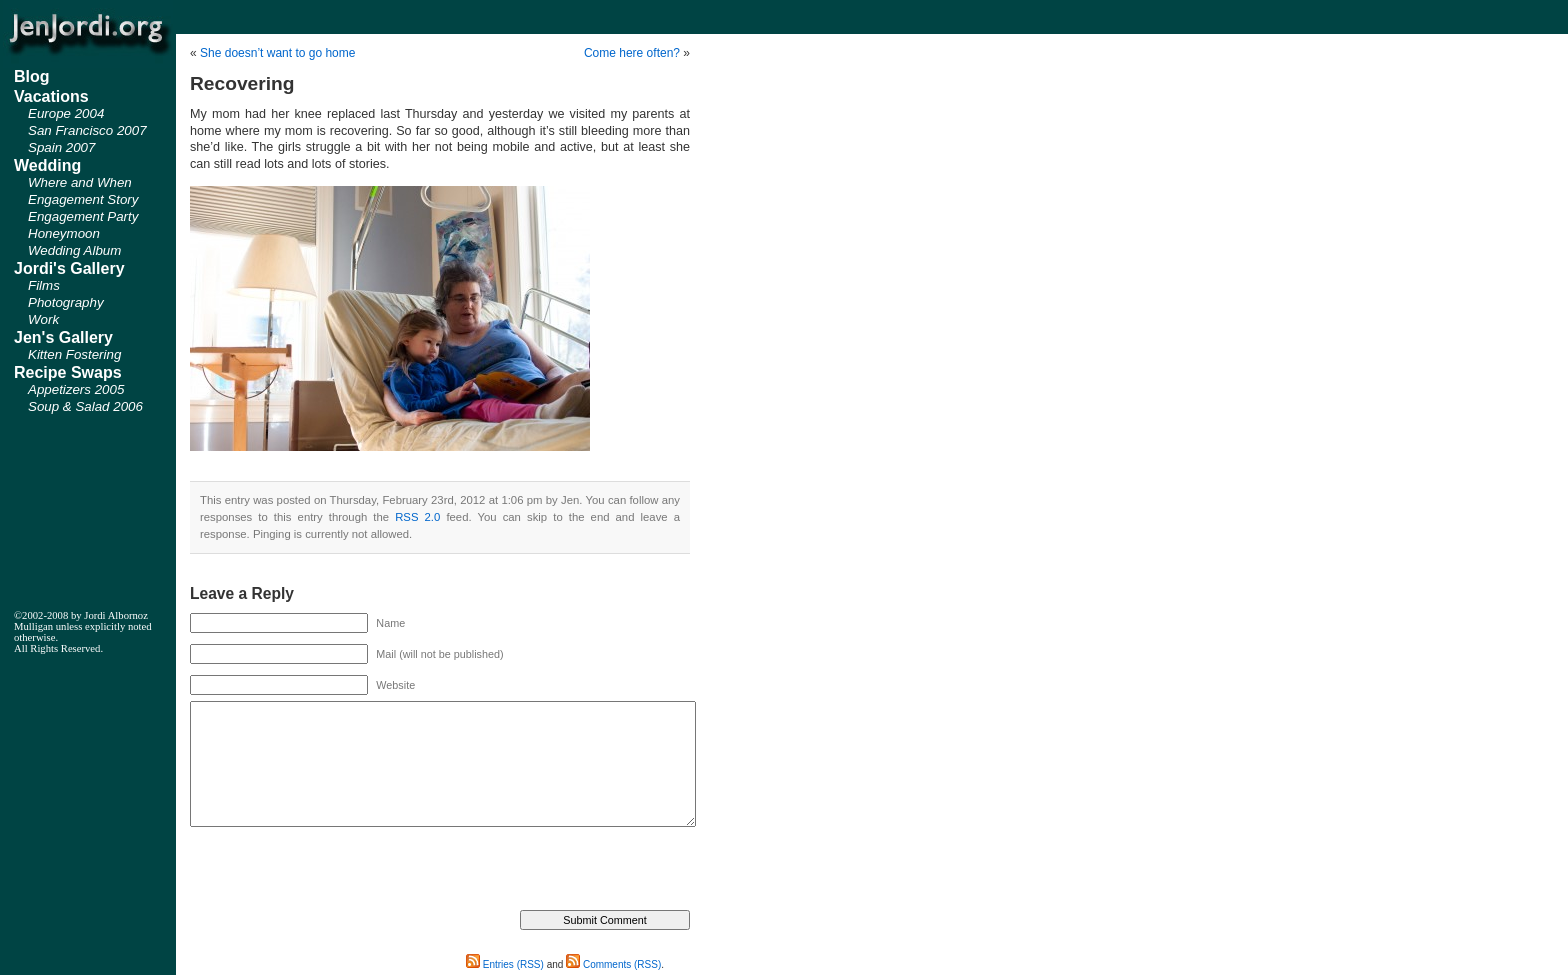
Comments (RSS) (613, 964)
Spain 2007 (61, 147)
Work (43, 319)
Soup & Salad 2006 (85, 406)
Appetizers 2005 (76, 389)
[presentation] (342, 871)
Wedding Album (74, 250)
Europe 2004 (66, 113)
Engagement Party (83, 216)
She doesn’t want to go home (277, 53)
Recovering (242, 83)
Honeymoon (64, 233)
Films (44, 285)
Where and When (80, 182)
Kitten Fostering (74, 354)
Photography (66, 302)
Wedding (47, 165)
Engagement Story (83, 199)
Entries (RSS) (505, 964)
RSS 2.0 (417, 517)
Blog (32, 76)
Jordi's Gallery (69, 268)
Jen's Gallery (63, 337)
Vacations (51, 96)
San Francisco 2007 (87, 130)
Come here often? (632, 53)
